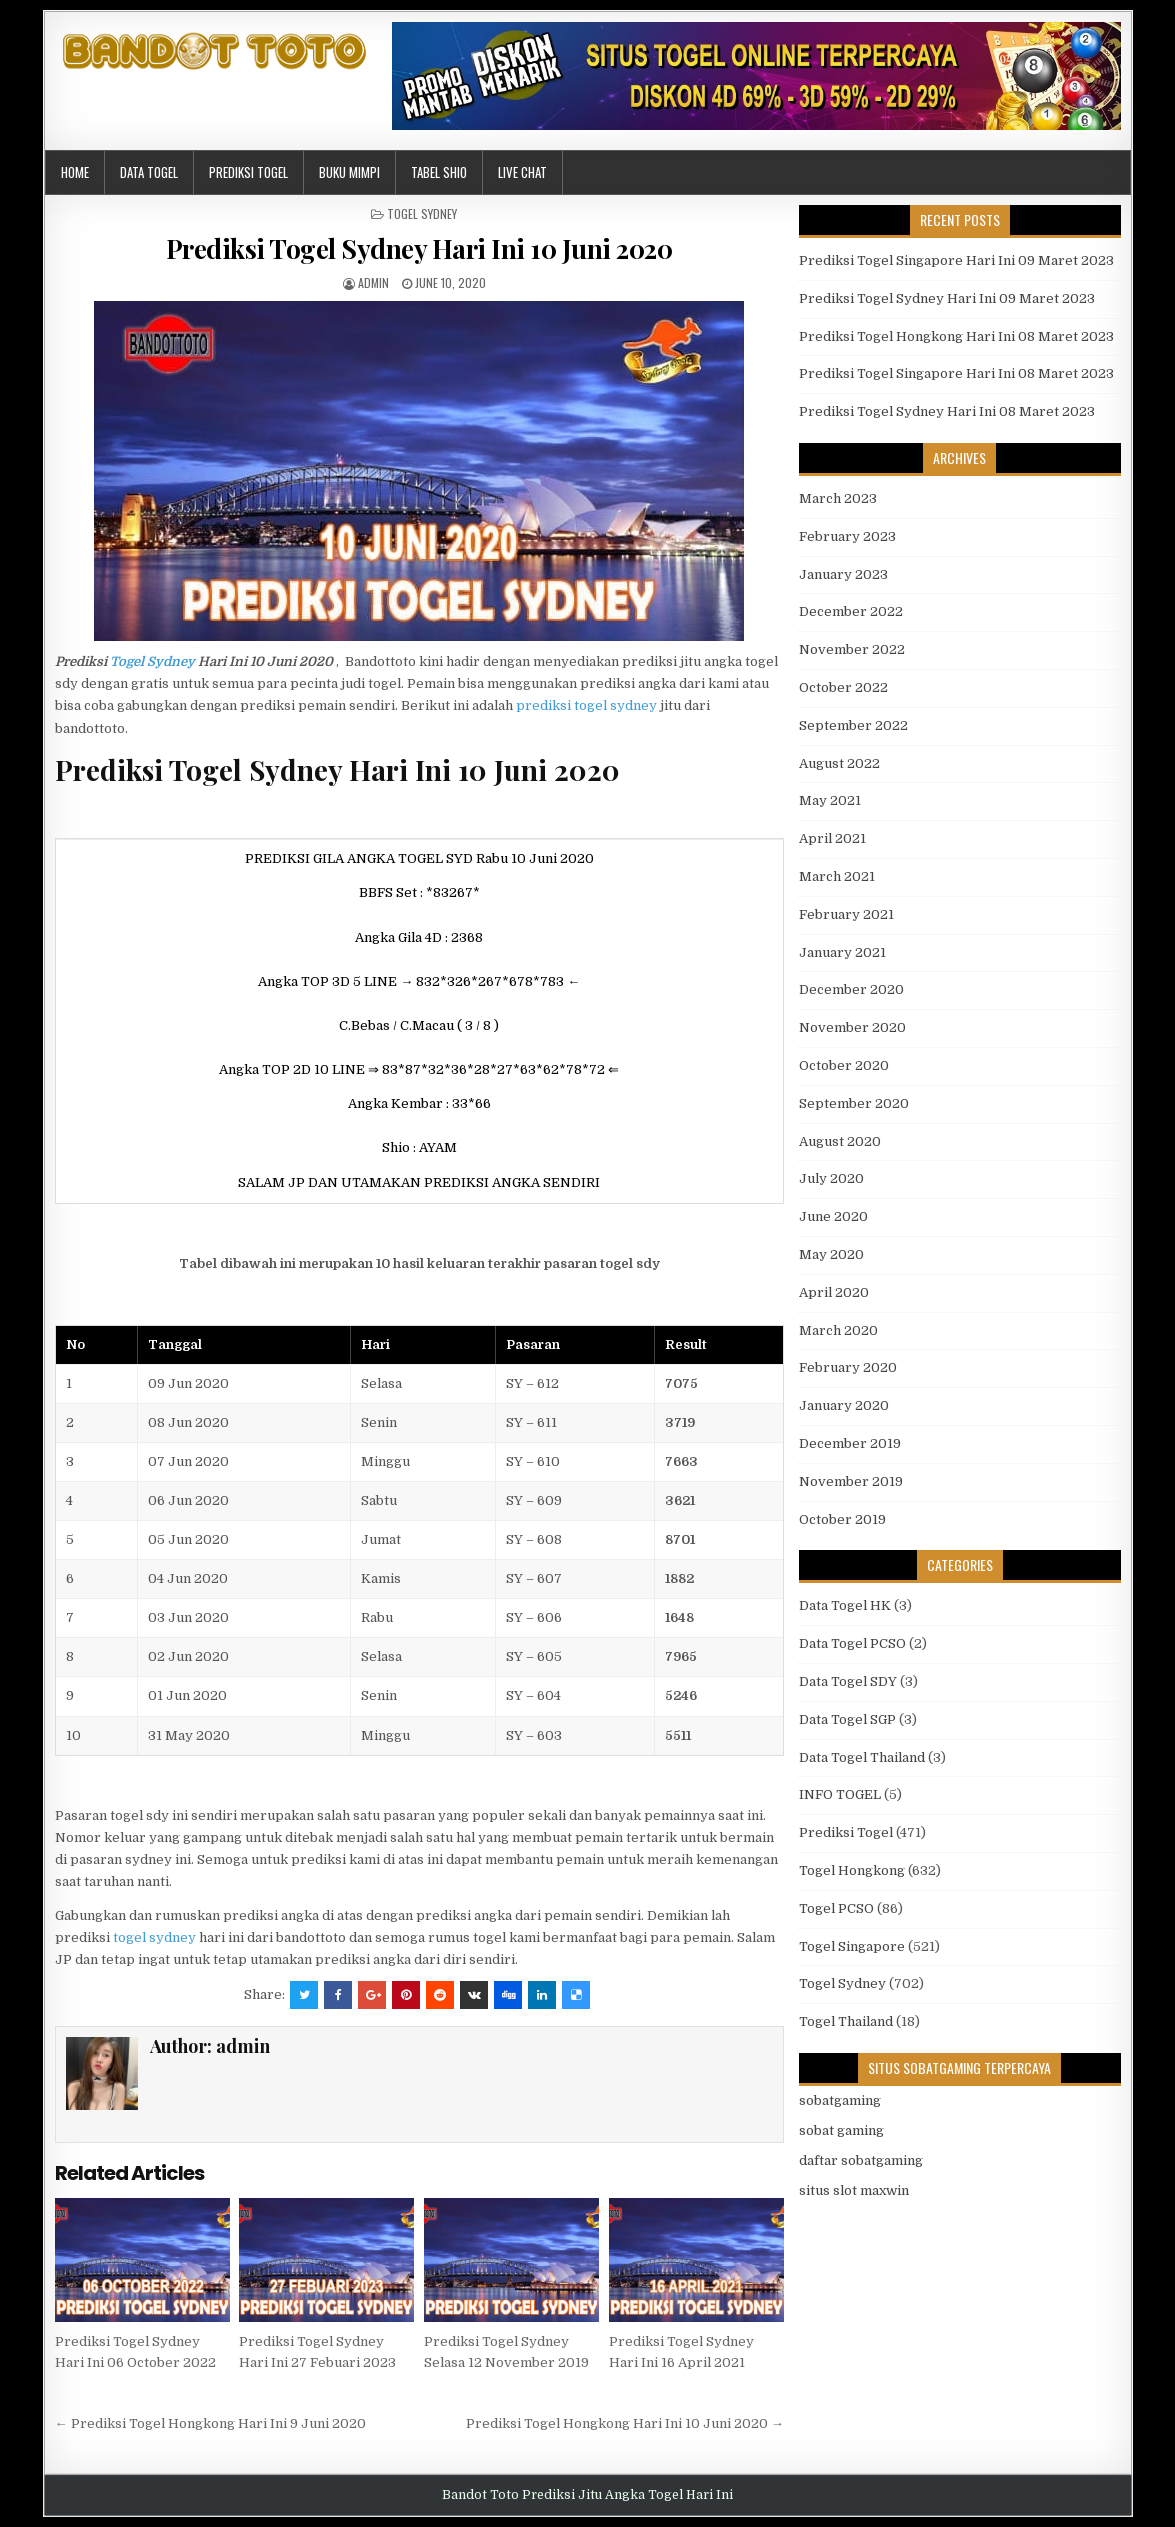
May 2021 (830, 800)
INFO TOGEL (840, 1794)
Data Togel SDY (848, 1681)
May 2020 (831, 1254)
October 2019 (842, 1519)
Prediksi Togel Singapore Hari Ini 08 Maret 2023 (956, 373)
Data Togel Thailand (862, 1757)
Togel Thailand (846, 2021)
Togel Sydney (422, 213)
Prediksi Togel (248, 172)
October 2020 (844, 1065)
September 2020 (854, 1103)
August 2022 (839, 763)
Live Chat (522, 172)
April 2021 (832, 838)
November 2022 (852, 649)
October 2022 (843, 687)
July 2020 (831, 1178)
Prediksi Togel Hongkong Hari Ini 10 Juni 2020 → (625, 2423)
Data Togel (149, 172)
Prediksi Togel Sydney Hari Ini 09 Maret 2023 (947, 298)
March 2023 (838, 498)
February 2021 (846, 914)
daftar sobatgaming (861, 2160)
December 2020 (851, 989)
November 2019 (851, 1481)
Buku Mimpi (349, 172)
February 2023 (847, 536)
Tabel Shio (439, 172)
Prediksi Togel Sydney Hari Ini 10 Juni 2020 (419, 248)
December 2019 (850, 1443)
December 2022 (851, 611)
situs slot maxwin (854, 2190)
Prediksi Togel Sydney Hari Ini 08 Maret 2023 (947, 411)
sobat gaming (841, 2130)
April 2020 (834, 1292)
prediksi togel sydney (586, 705)
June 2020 (833, 1216)
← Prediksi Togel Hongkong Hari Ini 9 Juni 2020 (210, 2423)
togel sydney (154, 1937)
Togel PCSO (836, 1908)
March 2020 (838, 1330)
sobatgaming (840, 2100)
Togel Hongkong (852, 1870)
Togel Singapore (852, 1946)
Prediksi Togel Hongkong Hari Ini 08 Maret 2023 (956, 336)
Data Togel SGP (847, 1719)
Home (75, 172)
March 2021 (837, 876)
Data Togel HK (845, 1605)
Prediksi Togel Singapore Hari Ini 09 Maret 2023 (956, 260)
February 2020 (848, 1367)
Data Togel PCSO (852, 1643)
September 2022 (853, 725)
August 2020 (840, 1141)
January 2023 (843, 574)
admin (373, 282)
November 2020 (852, 1027)
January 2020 (844, 1405)
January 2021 (842, 952)
